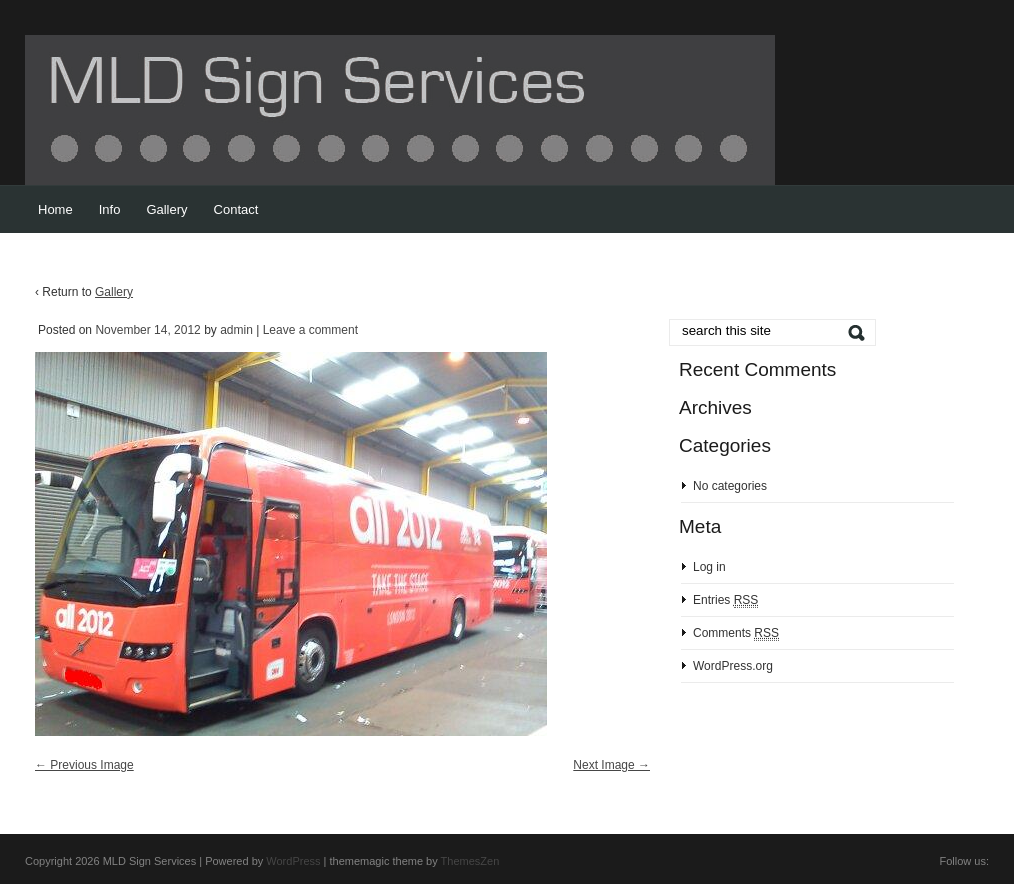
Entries (725, 600)
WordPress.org (733, 666)
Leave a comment (310, 330)
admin (236, 330)
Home (55, 209)
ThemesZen (470, 861)
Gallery (166, 209)
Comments (736, 633)
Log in (709, 567)
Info (110, 209)
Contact (236, 209)
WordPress (293, 861)
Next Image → (611, 765)
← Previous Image (84, 765)
